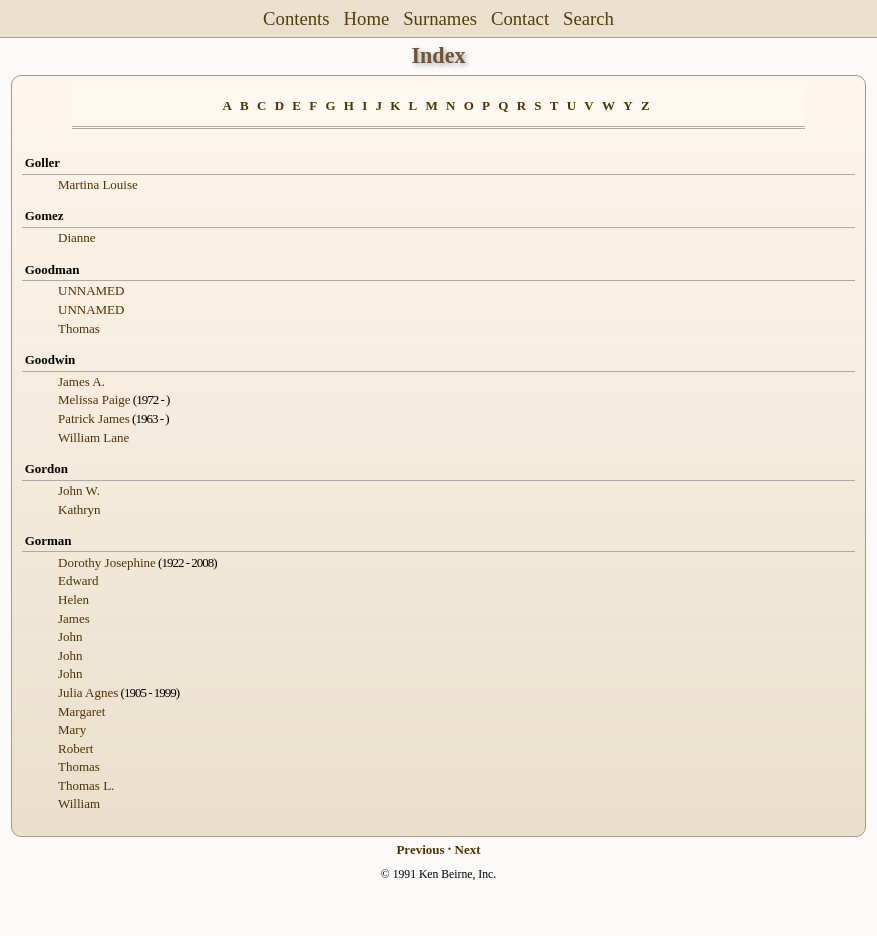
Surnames (440, 18)
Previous (420, 849)
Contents (296, 18)
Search (588, 18)
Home (367, 18)
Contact (520, 18)
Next (468, 849)
